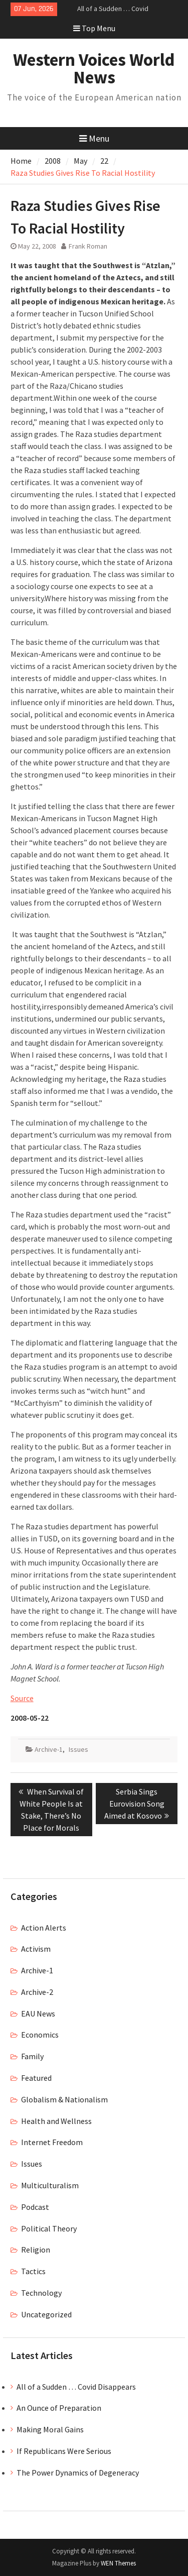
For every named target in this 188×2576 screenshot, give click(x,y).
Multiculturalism (50, 2185)
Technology (41, 2293)
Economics (40, 2035)
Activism (36, 1949)
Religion (35, 2250)
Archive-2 (37, 1992)
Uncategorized (46, 2314)
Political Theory (49, 2228)
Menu (94, 138)
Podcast (35, 2207)
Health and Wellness (56, 2121)
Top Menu (94, 28)
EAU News (38, 2013)
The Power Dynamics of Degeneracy (78, 2473)
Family (32, 2056)
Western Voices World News (94, 68)
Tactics (33, 2271)
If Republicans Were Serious (64, 2451)
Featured (36, 2078)
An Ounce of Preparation (59, 2408)
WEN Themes (118, 2563)
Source (22, 1698)
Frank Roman (88, 246)
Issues (78, 1749)
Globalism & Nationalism (64, 2099)
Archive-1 (49, 1749)
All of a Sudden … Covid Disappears (76, 2387)
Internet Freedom (52, 2142)
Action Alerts (43, 1928)
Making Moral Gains (50, 2429)
